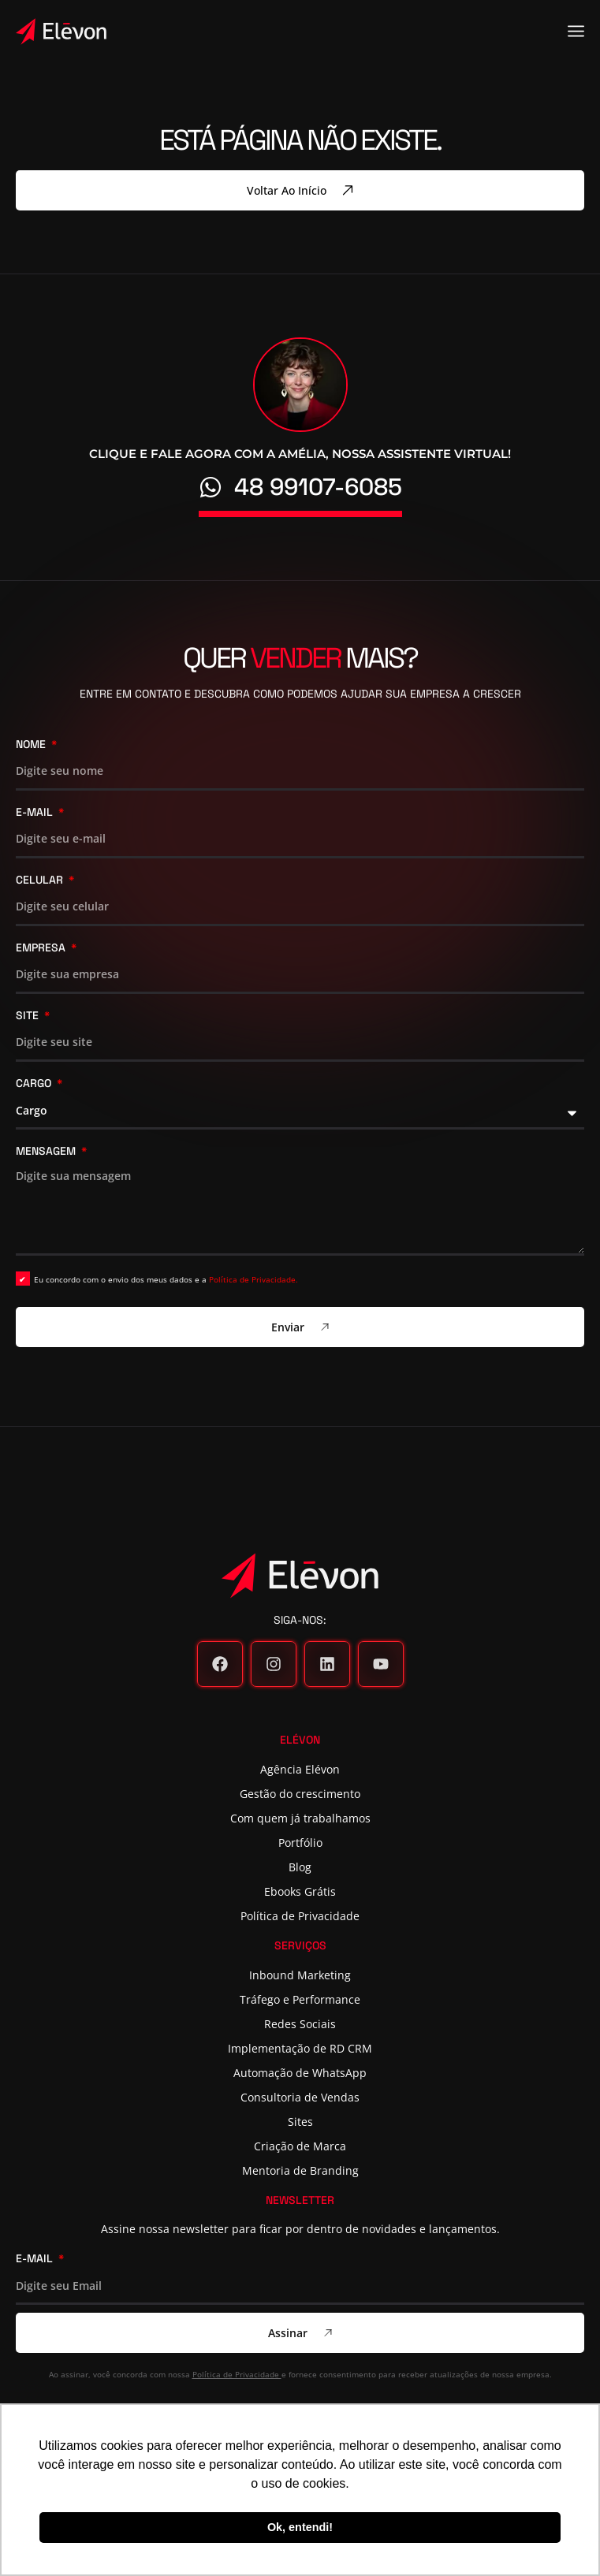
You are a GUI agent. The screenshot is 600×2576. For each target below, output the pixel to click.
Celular (41, 880)
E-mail (36, 812)
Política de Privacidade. (253, 1279)
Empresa (42, 948)
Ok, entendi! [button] (300, 2527)
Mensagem (47, 1151)
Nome (32, 745)
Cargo (35, 1084)
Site (29, 1016)
